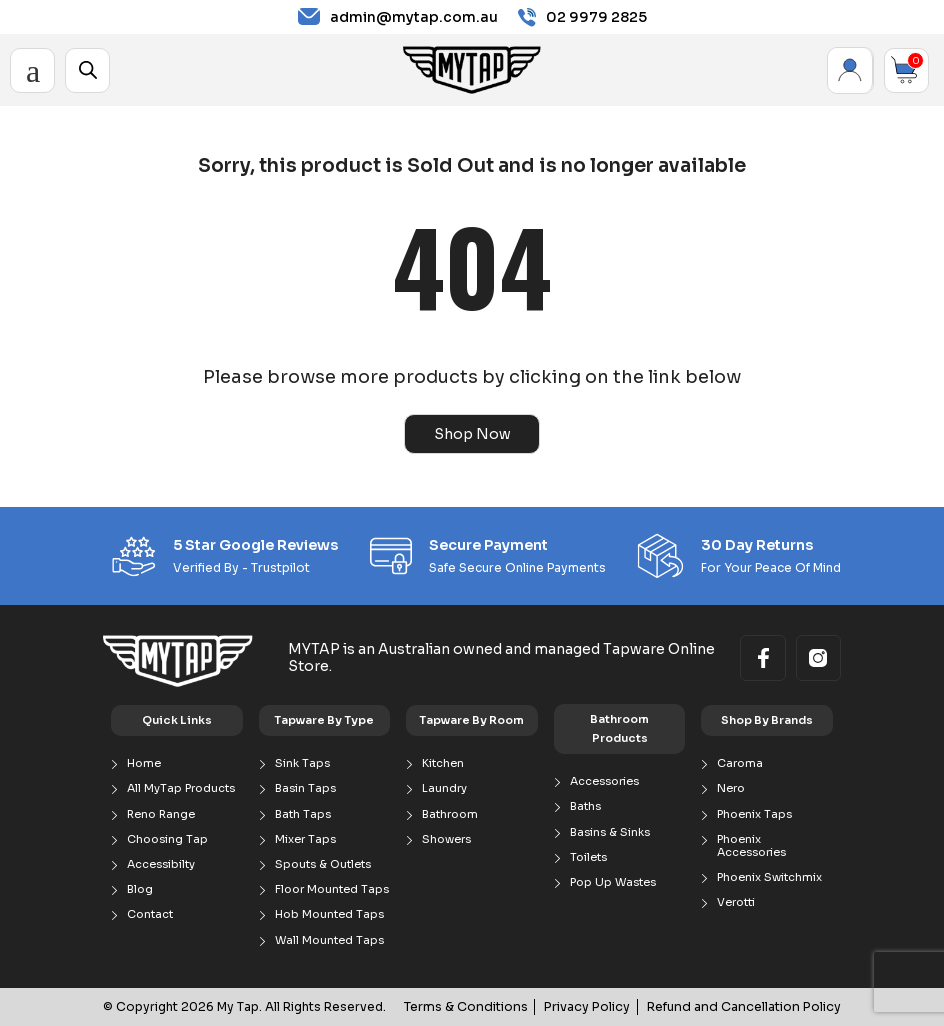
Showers (446, 839)
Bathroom (450, 813)
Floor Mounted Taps (332, 889)
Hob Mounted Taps (329, 914)
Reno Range (161, 813)
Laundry (444, 788)
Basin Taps (305, 788)
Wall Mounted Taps (329, 939)
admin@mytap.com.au (398, 17)
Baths (585, 806)
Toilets (588, 857)
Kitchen (443, 763)
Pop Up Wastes (613, 882)
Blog (140, 889)
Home (144, 763)
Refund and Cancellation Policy (748, 1006)
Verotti (736, 902)
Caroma (740, 763)
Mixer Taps (305, 839)
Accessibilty (161, 864)
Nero (731, 788)
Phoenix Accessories (751, 846)
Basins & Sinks (610, 831)
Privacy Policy (599, 1006)
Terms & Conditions (482, 1006)
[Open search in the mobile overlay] (87, 70)
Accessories (604, 781)
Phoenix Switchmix (769, 877)
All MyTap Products (181, 788)
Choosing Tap (167, 839)
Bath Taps (303, 813)
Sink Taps (302, 763)
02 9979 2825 (582, 17)
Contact (150, 914)
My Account (850, 70)
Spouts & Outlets (323, 864)
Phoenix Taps (754, 813)
